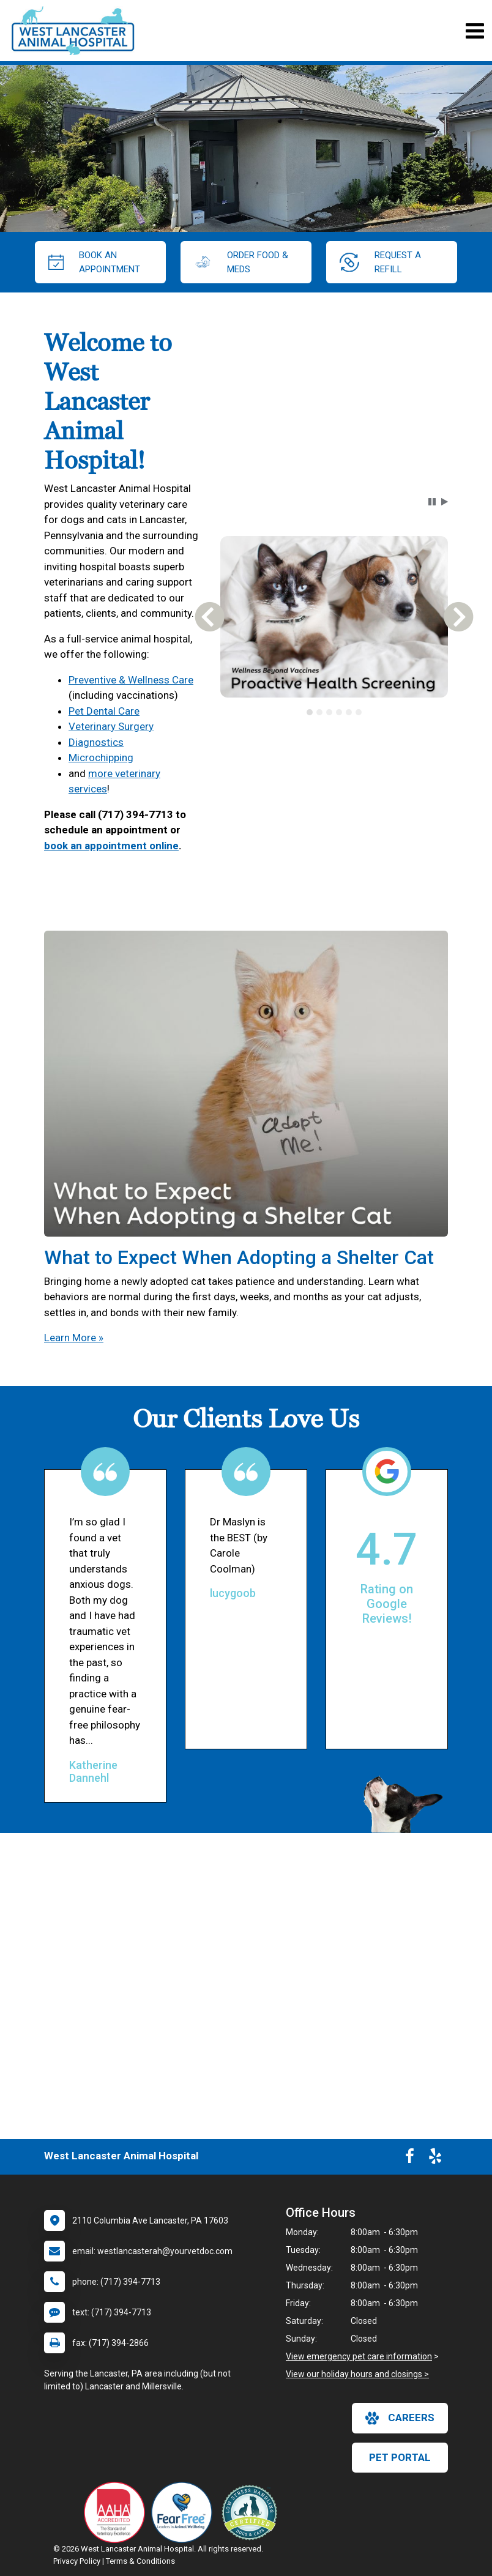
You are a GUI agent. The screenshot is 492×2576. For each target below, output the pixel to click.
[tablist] (334, 712)
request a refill (380, 262)
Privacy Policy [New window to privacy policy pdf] (76, 2561)
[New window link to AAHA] (117, 2512)
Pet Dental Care (104, 711)
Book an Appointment (94, 262)
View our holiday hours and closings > (357, 2374)
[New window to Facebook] (409, 2159)
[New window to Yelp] (435, 2159)
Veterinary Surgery (111, 726)
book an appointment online (111, 845)
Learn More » (73, 1337)
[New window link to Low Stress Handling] (252, 2512)
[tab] (310, 712)
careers (399, 2418)
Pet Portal (400, 2457)
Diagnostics (96, 742)
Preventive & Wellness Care (131, 680)
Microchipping (101, 757)
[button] (432, 502)
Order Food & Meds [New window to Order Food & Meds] (241, 262)
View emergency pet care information (359, 2356)
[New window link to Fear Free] (184, 2512)
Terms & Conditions (140, 2561)
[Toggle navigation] (474, 31)
